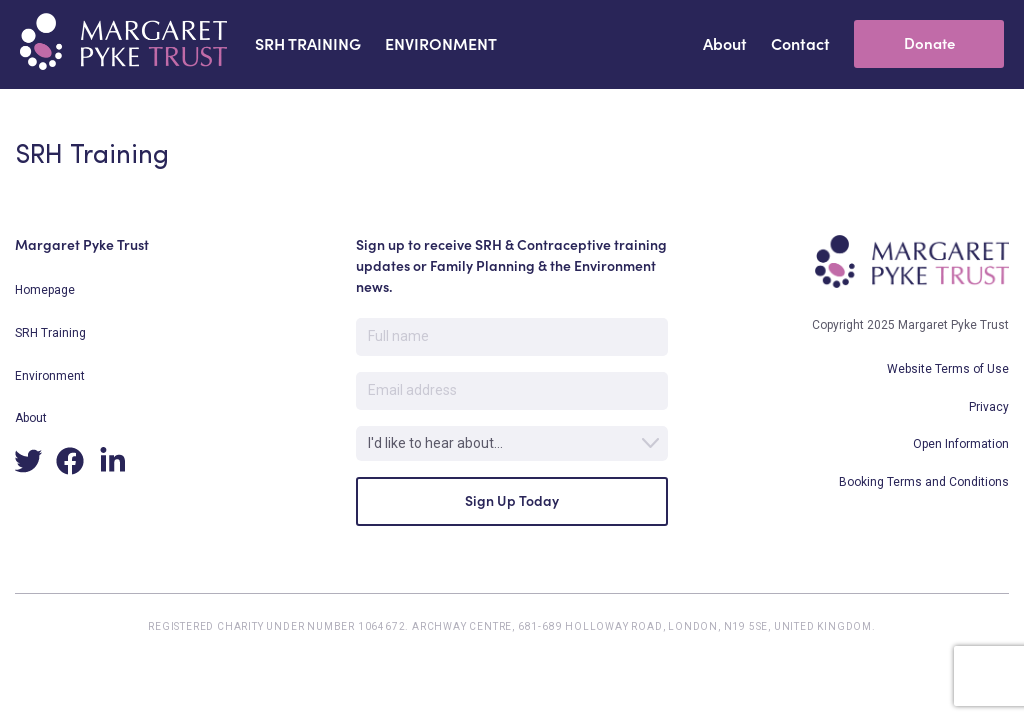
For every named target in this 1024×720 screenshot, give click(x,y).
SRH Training (50, 333)
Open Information (961, 444)
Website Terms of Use (948, 369)
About (31, 418)
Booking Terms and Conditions (924, 482)
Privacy (989, 407)
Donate (929, 43)
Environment (50, 376)
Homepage (45, 290)
